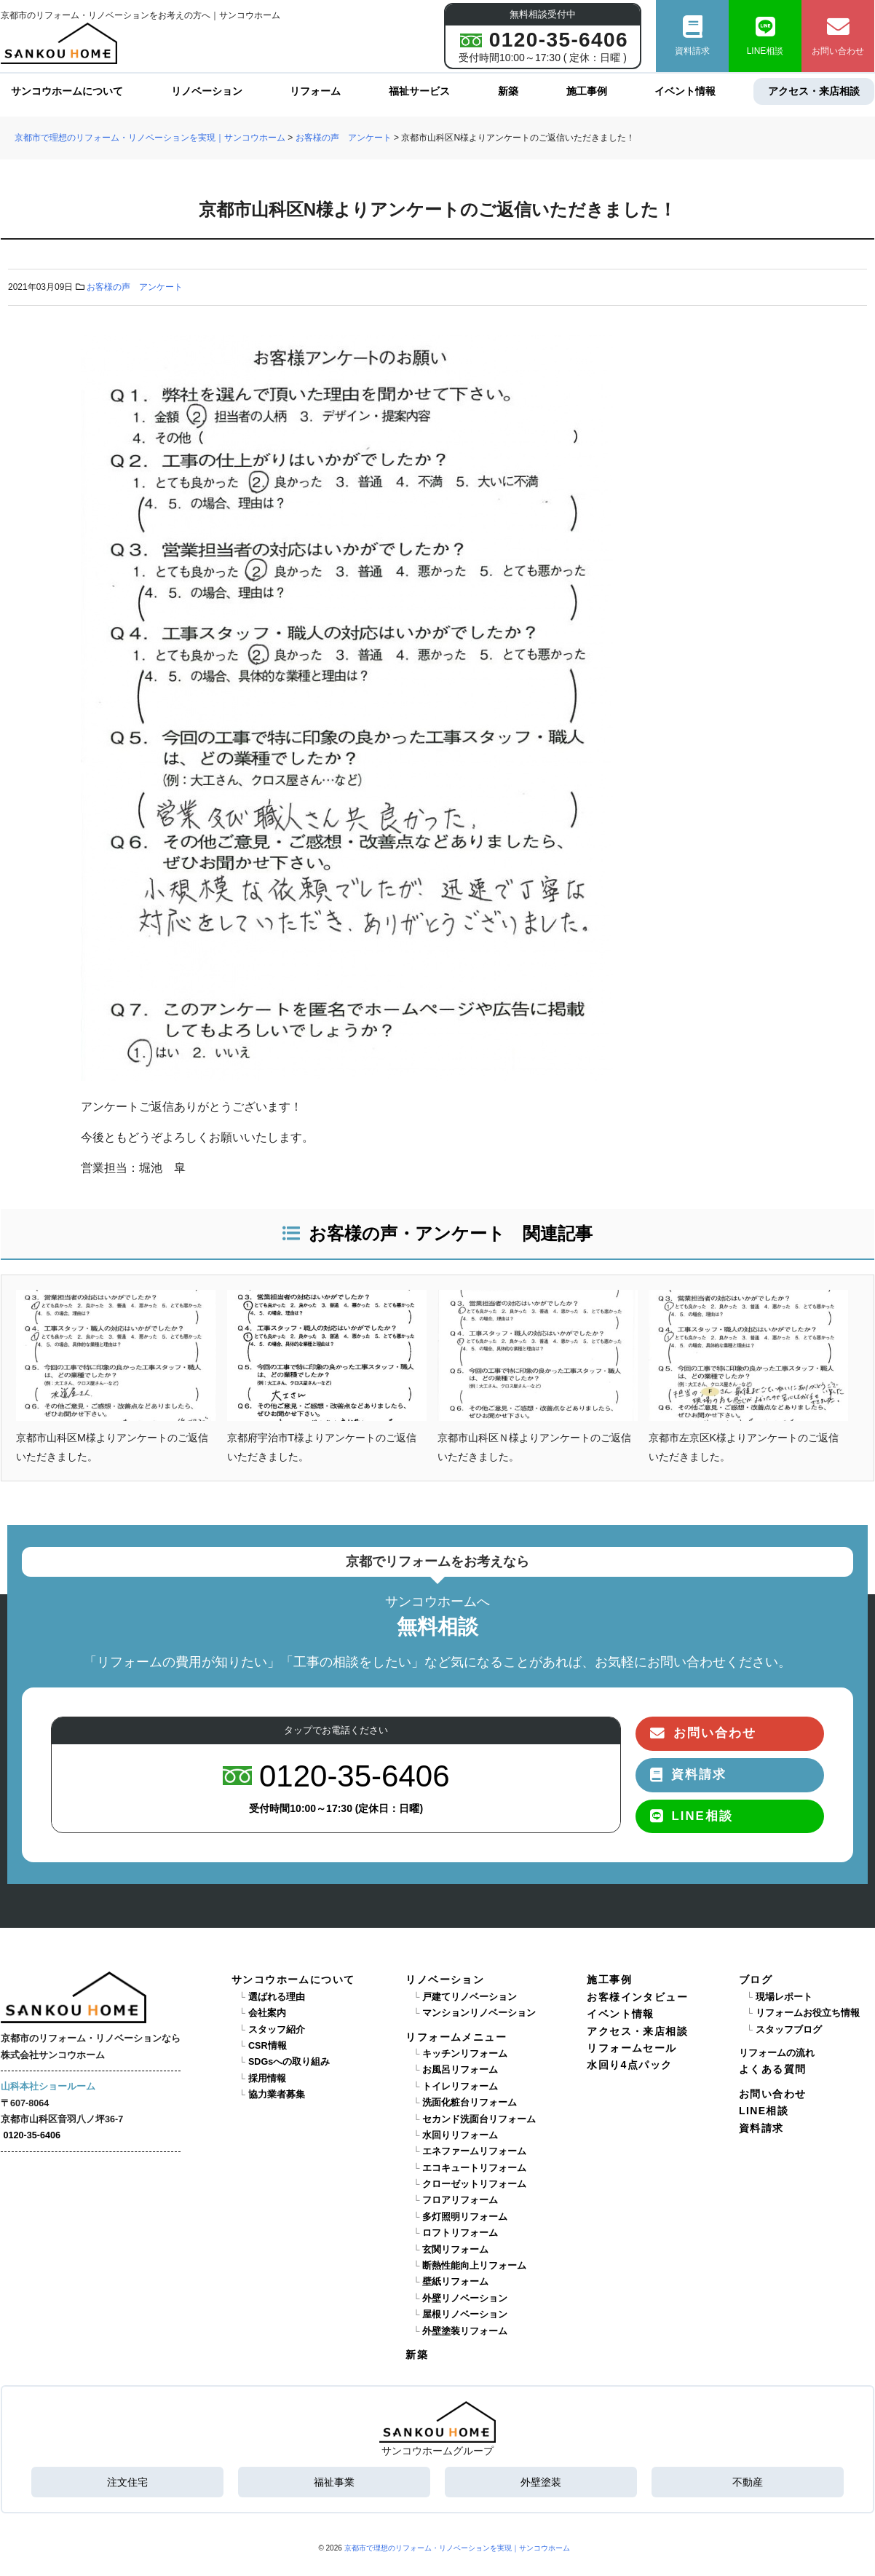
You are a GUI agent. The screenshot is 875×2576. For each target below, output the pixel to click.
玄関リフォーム (455, 2250)
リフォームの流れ (777, 2053)
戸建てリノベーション (469, 1997)
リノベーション (206, 91)
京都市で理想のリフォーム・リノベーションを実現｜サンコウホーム (457, 2548)
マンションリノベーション (479, 2013)
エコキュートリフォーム (474, 2168)
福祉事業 (334, 2482)
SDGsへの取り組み (289, 2062)
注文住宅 (127, 2482)
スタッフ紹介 (276, 2030)
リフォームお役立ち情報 (808, 2013)
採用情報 (267, 2078)
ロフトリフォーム (460, 2233)
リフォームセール (631, 2048)
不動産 (747, 2482)
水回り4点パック (629, 2065)
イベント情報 (685, 91)
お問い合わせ (838, 36)
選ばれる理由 (276, 1997)
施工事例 (586, 91)
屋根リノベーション (464, 2314)
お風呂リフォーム (460, 2070)
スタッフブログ (789, 2030)
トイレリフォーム (460, 2086)
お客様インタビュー (637, 1997)
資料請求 (692, 36)
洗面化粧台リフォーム (469, 2103)
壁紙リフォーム (455, 2282)
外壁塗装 (540, 2482)
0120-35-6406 (32, 2135)
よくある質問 (772, 2069)
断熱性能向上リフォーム (474, 2266)
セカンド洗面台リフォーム (479, 2119)
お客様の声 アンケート (135, 287)
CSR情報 (267, 2046)
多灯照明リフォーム (464, 2217)
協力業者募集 (276, 2094)
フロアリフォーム (460, 2200)
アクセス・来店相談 (814, 91)
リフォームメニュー (456, 2037)
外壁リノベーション (464, 2298)
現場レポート (784, 1997)
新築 (508, 91)
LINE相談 (765, 36)
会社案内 (267, 2013)
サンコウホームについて (67, 91)
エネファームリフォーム (474, 2151)
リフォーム (315, 91)
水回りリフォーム (460, 2135)
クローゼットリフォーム (474, 2184)
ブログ (755, 1979)
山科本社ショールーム (48, 2086)
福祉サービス (419, 91)
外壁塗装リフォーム (464, 2331)
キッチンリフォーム (464, 2054)
